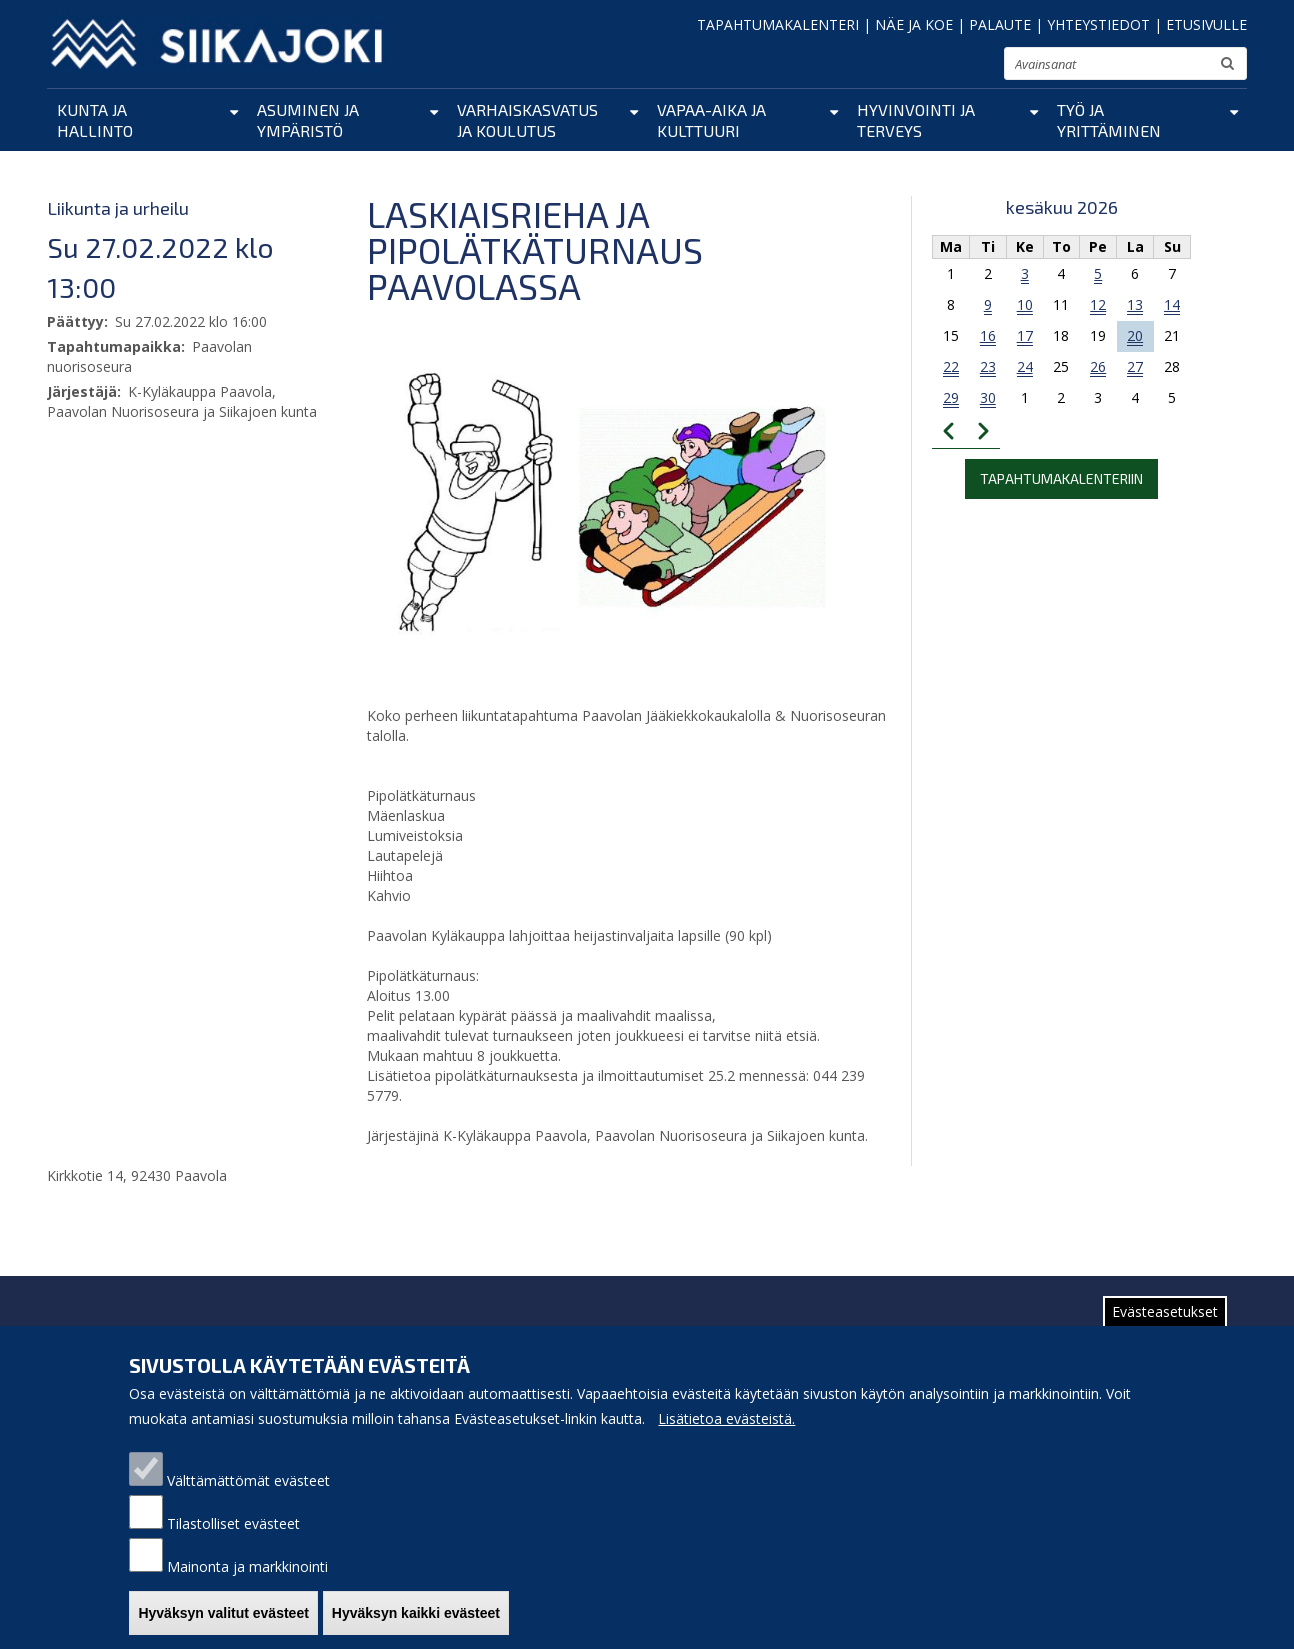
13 (1135, 304)
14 (1172, 304)
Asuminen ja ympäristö (308, 120)
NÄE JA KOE (914, 24)
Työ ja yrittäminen (1109, 120)
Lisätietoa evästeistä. (726, 1435)
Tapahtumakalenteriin (1061, 478)
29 (951, 397)
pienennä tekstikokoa (927, 69)
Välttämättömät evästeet (248, 1497)
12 (1098, 304)
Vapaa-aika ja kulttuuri (711, 120)
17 (1025, 335)
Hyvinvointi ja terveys (916, 120)
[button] (607, 504)
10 (1025, 304)
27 (1135, 366)
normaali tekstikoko (952, 68)
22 (951, 366)
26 (1098, 366)
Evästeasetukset (1165, 1328)
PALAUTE (1000, 24)
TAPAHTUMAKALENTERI (778, 24)
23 (988, 366)
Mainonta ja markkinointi (247, 1583)
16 (988, 335)
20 (1135, 335)
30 (988, 397)
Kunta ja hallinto (95, 120)
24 (1025, 366)
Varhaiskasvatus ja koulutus (527, 120)
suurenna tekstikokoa (980, 66)
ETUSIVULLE (1206, 24)
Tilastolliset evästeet (233, 1540)
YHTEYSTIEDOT (1098, 24)
